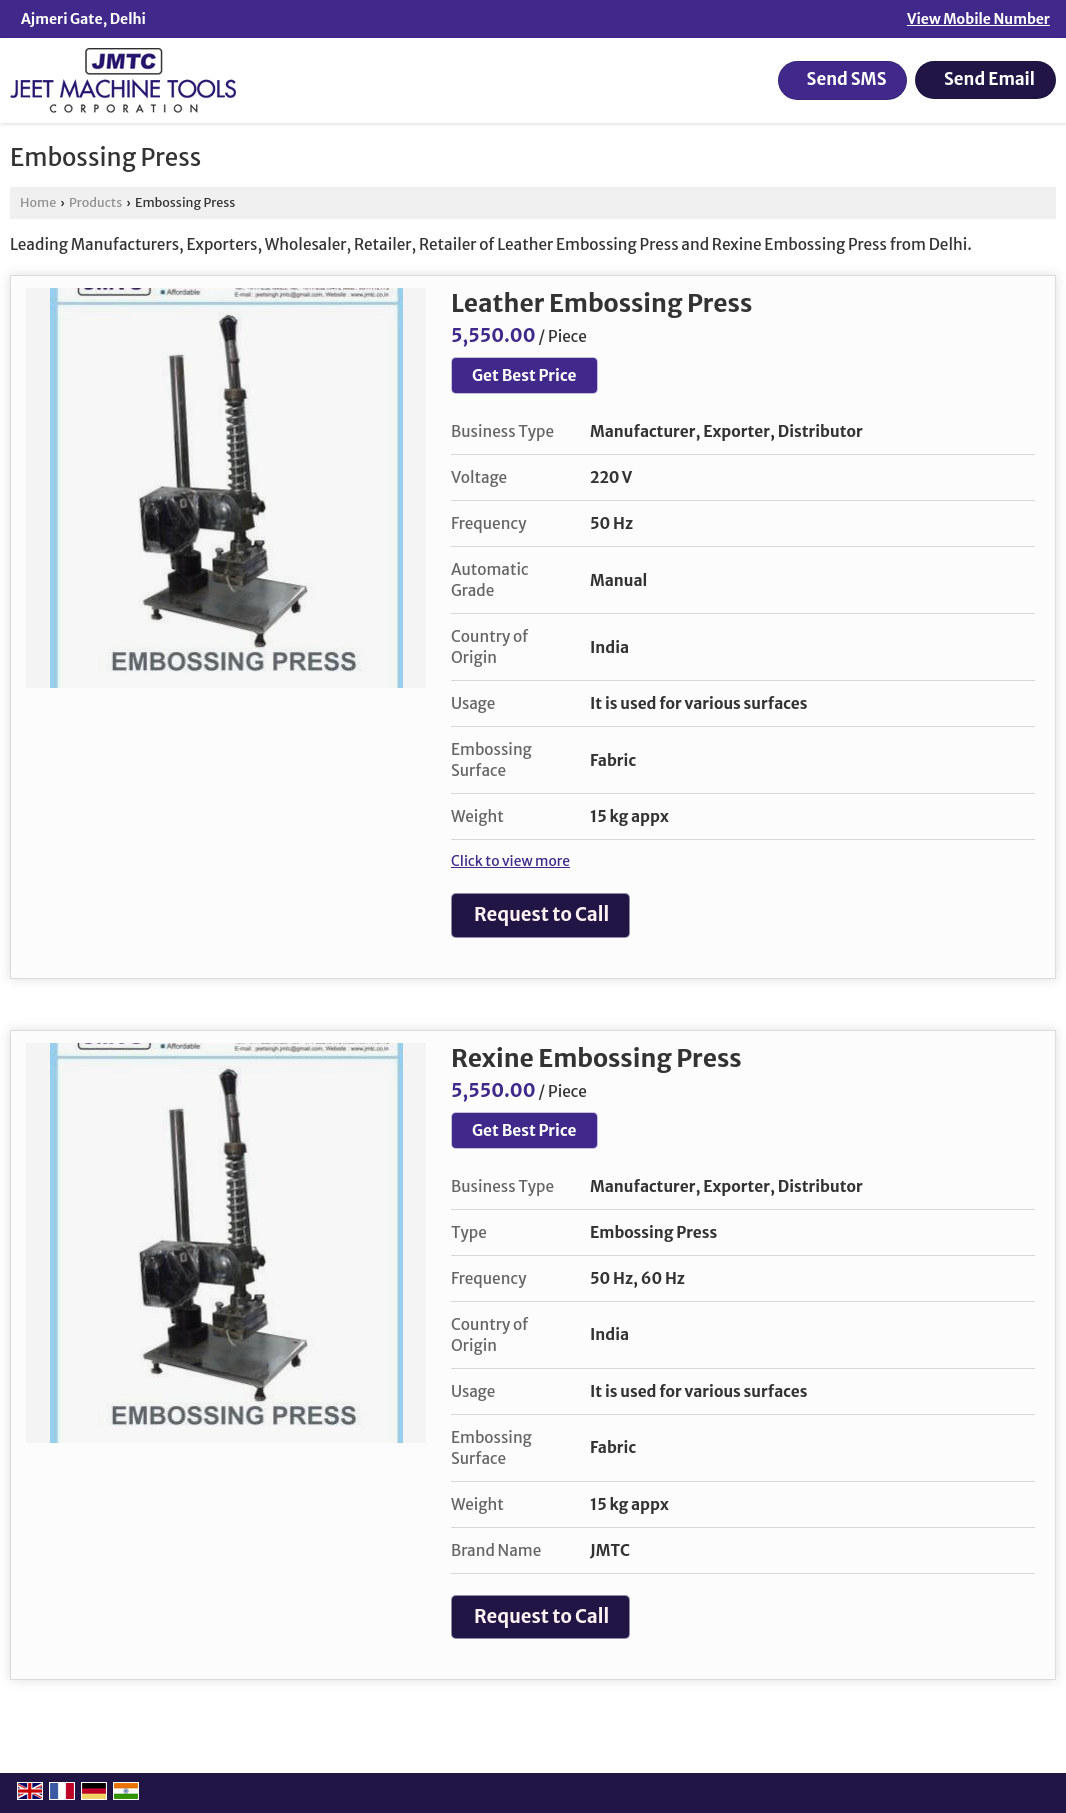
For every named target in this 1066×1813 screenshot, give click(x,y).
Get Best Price (524, 375)
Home (38, 202)
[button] (978, 19)
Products (95, 202)
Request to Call (541, 914)
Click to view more (510, 861)
